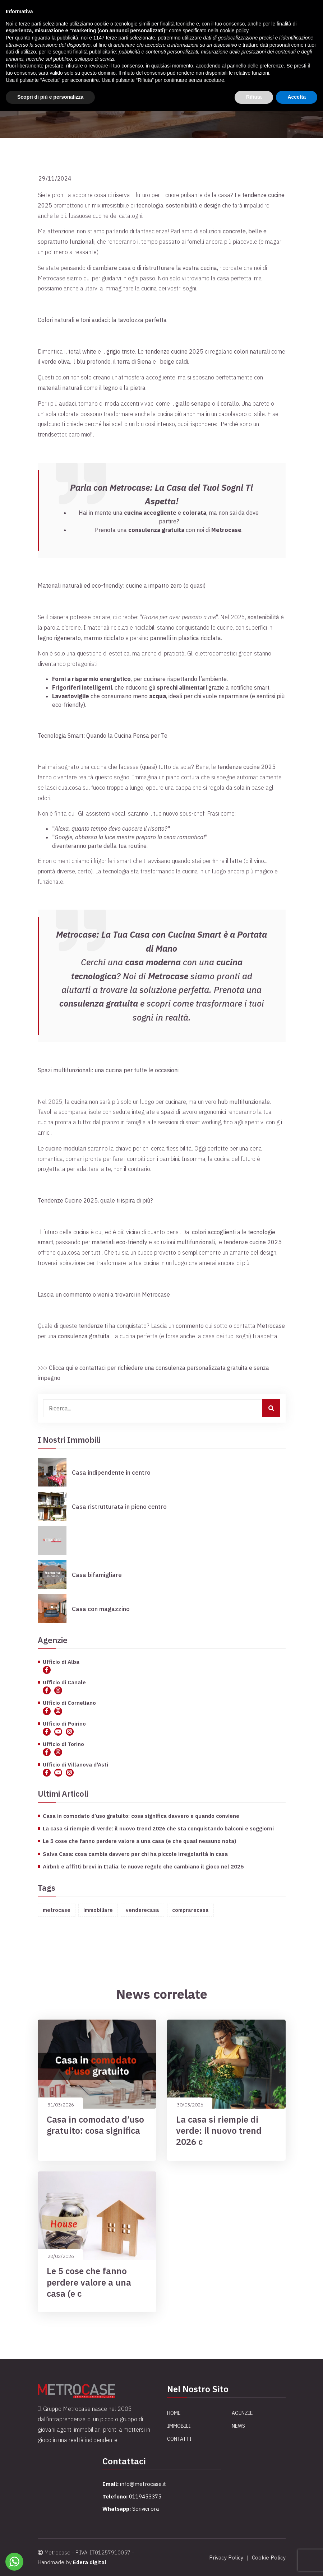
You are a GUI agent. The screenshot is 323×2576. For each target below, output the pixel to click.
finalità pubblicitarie (94, 52)
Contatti (179, 2439)
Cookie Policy (269, 2557)
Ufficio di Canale (64, 1682)
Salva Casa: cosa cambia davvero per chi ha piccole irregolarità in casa (135, 1853)
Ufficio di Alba (61, 1661)
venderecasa (142, 1910)
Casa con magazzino (101, 1609)
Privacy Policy (226, 2557)
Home (174, 2413)
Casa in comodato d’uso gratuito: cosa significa (95, 2125)
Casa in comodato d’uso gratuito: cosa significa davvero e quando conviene (141, 1815)
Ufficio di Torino (63, 1743)
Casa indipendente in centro (111, 1472)
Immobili (179, 2426)
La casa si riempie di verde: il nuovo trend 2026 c (219, 2130)
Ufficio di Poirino (64, 1723)
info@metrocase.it (143, 2484)
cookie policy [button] (234, 30)
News (238, 2426)
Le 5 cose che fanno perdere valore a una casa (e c (89, 2282)
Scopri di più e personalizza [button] (50, 97)
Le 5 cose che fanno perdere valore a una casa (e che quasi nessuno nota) (139, 1840)
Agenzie (242, 2413)
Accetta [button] (296, 97)
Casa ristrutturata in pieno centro (119, 1507)
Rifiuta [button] (254, 97)
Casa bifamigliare (97, 1575)
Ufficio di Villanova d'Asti (75, 1764)
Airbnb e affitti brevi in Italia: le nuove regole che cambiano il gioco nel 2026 (143, 1866)
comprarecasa (190, 1910)
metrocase (56, 1910)
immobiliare (98, 1910)
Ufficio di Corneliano (69, 1702)
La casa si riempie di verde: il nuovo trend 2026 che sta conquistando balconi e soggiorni (158, 1828)
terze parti (117, 38)
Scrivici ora (145, 2508)
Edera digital (89, 2562)
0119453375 (145, 2496)
